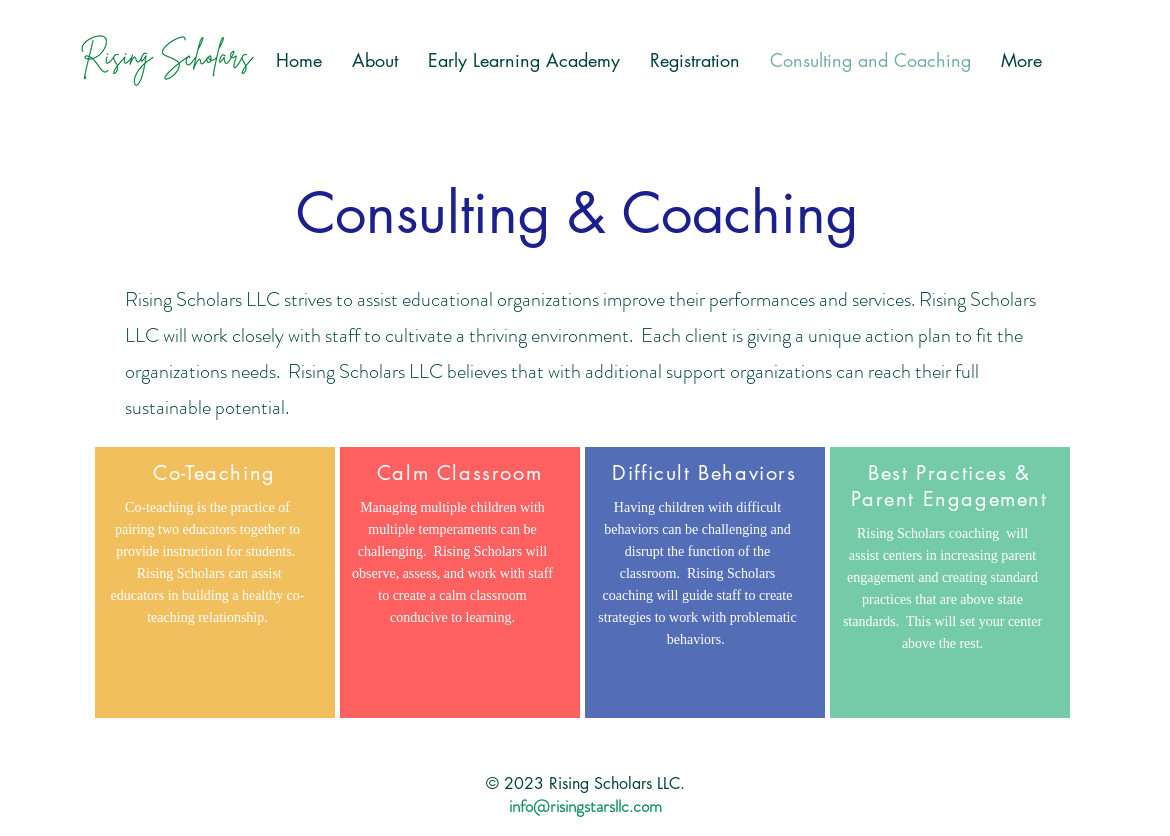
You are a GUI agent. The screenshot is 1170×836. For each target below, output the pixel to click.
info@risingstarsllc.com (585, 806)
